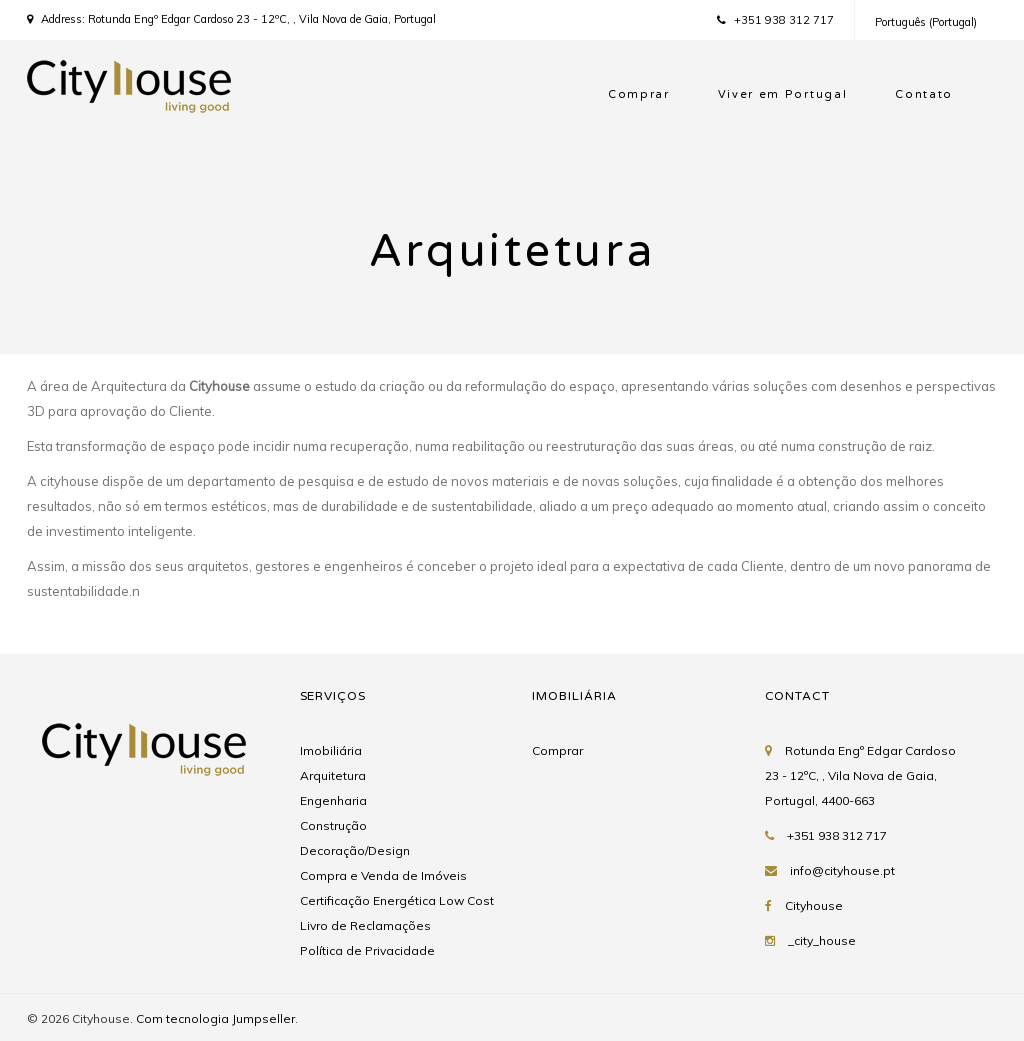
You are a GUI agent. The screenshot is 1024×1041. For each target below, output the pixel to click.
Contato (924, 94)
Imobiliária (331, 750)
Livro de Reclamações (365, 925)
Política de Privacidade (367, 950)
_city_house (822, 940)
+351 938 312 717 (775, 20)
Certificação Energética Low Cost (397, 900)
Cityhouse (814, 905)
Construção (333, 825)
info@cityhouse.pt (842, 870)
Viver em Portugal (783, 94)
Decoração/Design (355, 850)
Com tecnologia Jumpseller (215, 1018)
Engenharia (333, 800)
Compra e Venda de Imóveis (383, 875)
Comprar (639, 94)
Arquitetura (333, 775)
